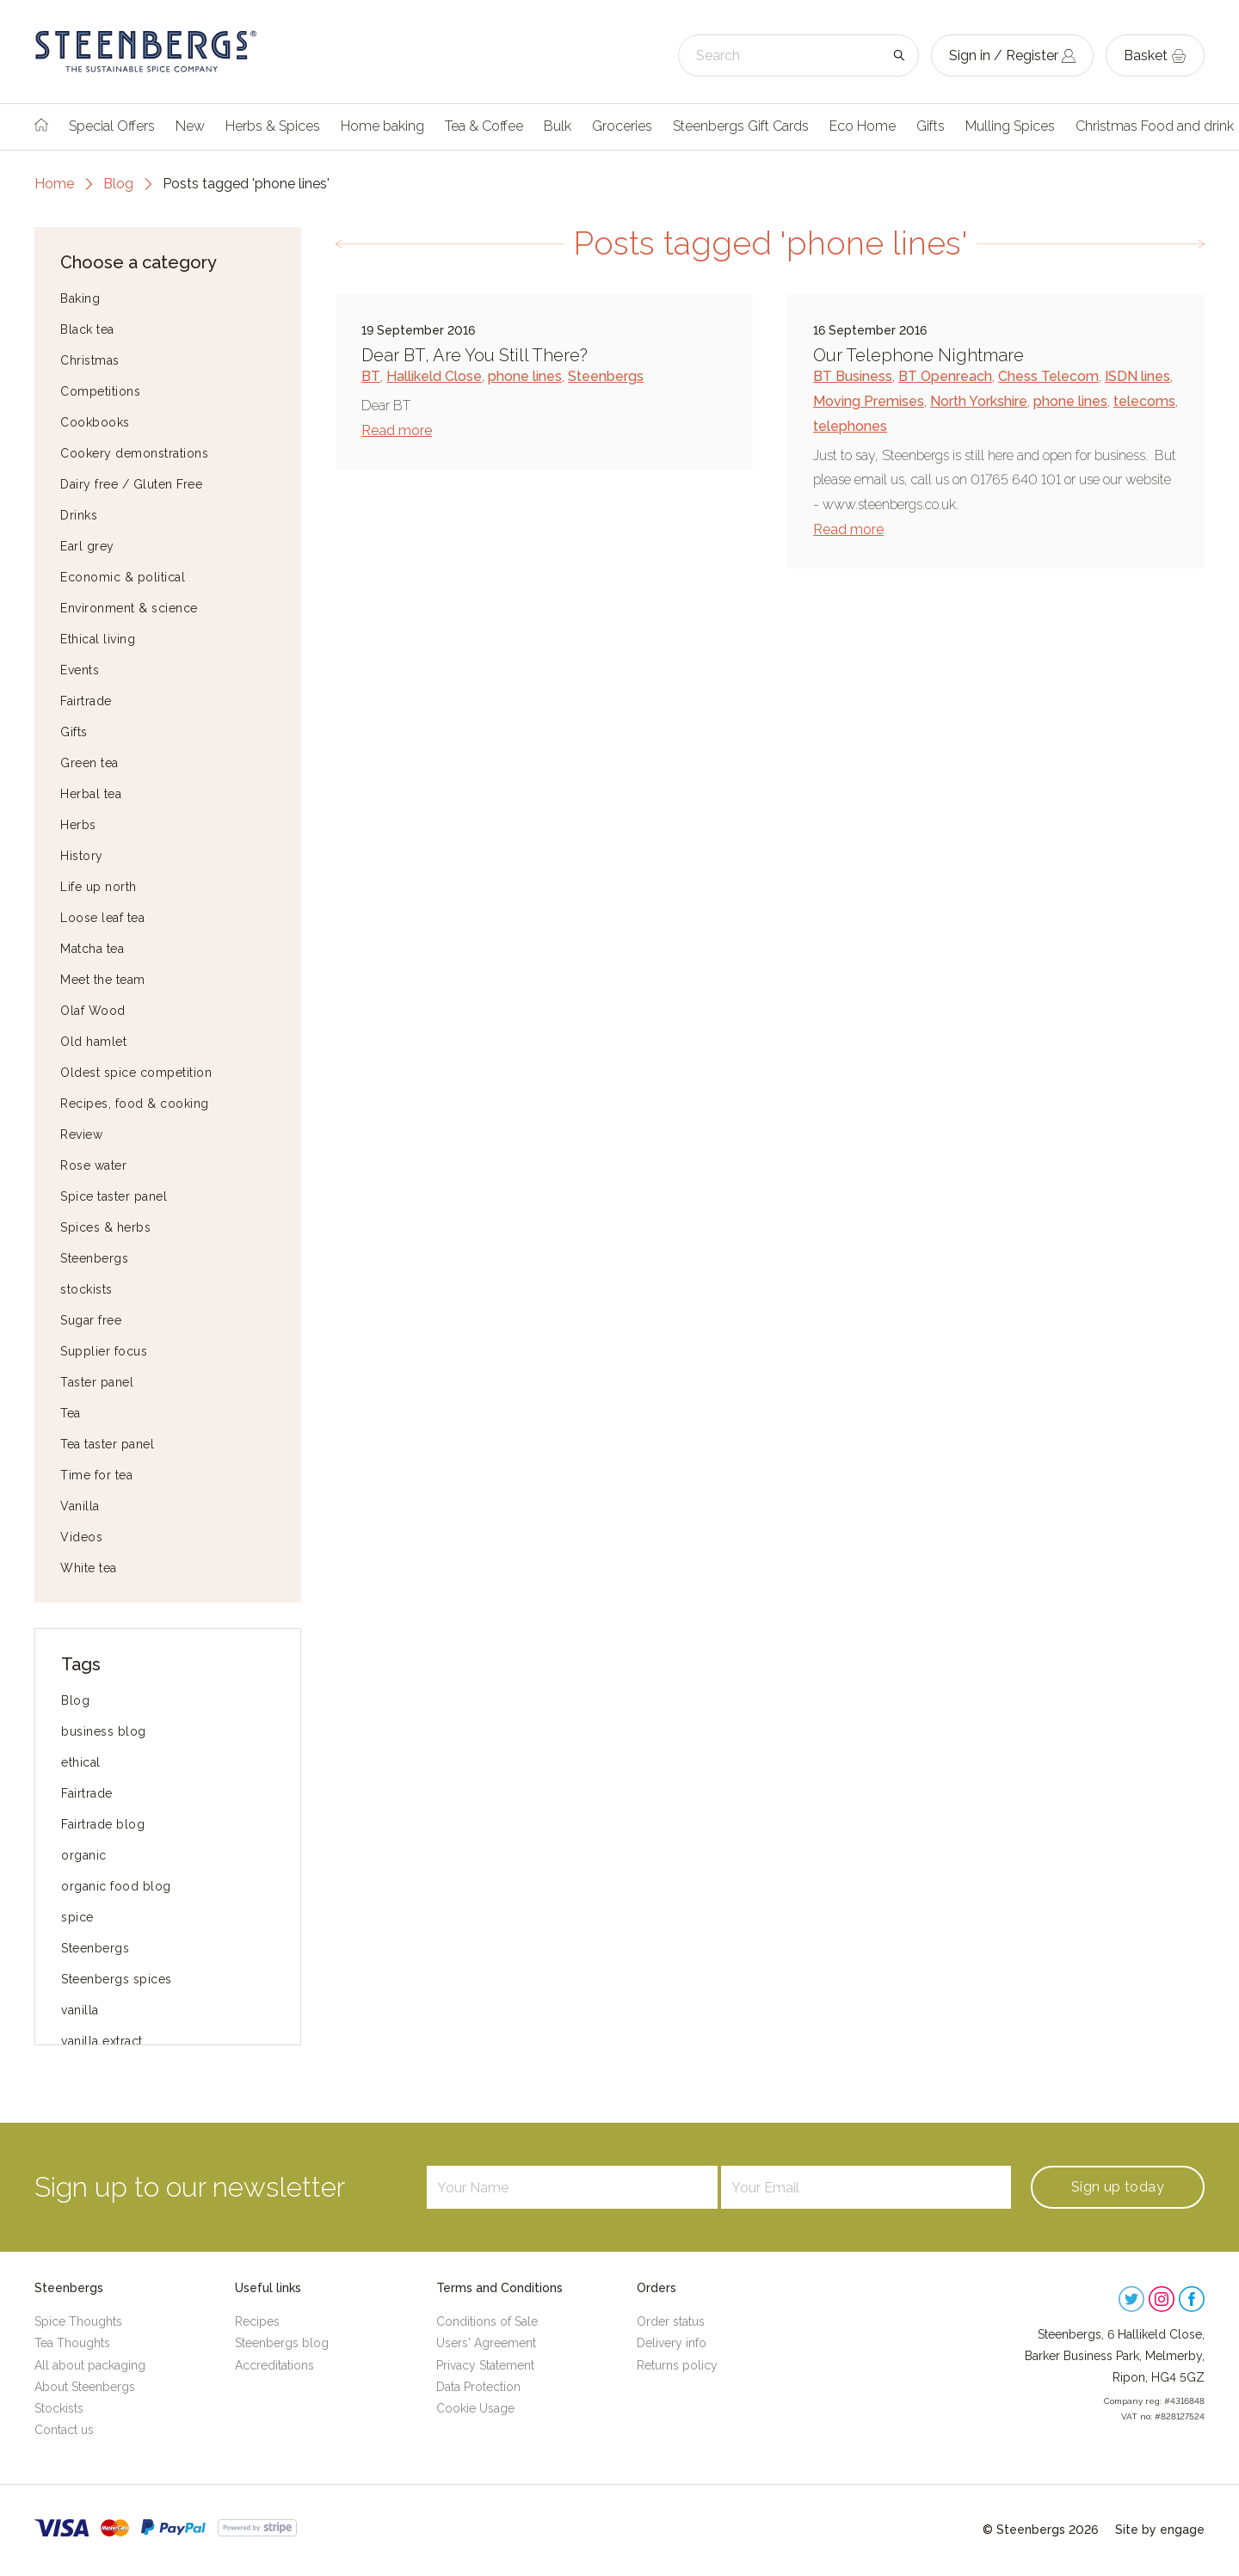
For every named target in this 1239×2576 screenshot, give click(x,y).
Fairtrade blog (103, 1824)
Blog (118, 183)
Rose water (93, 1165)
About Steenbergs (84, 2387)
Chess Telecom (1048, 376)
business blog (103, 1731)
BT (370, 376)
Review (81, 1134)
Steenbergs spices (116, 1979)
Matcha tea (92, 949)
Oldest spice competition (136, 1072)
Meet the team (102, 980)
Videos (81, 1537)
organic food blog (116, 1886)
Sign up (1117, 2187)
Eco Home (862, 126)
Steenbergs (94, 1258)
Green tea (89, 763)
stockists (86, 1289)
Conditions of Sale (487, 2321)
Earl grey (87, 546)
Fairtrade (86, 701)
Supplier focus (103, 1351)
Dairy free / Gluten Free (131, 484)
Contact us (64, 2430)
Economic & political (122, 577)
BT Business (852, 376)
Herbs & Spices (272, 126)
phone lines (525, 376)
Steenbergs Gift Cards (741, 126)
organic (84, 1855)
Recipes (257, 2321)
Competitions (100, 391)
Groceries (622, 126)
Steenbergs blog (282, 2343)
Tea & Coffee (484, 126)
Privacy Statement (485, 2365)
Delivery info (671, 2343)
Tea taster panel (107, 1444)
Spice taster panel (113, 1196)
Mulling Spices (1010, 126)
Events (79, 670)
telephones (850, 426)
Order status (671, 2321)
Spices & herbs (105, 1227)
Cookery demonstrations (134, 453)
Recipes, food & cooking (134, 1103)
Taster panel (96, 1382)
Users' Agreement (486, 2343)
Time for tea (96, 1475)
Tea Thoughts (72, 2343)
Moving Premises (868, 401)
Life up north (98, 887)
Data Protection (478, 2387)
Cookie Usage (475, 2408)
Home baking (382, 126)
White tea (88, 1568)
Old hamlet (93, 1041)
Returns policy (677, 2365)
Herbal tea (90, 794)
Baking (80, 298)
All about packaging (89, 2365)
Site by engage (1160, 2529)
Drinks (78, 515)
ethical (81, 1762)
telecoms (1144, 401)
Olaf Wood (93, 1010)
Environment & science (129, 608)
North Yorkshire (978, 401)
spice (77, 1917)
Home (54, 183)
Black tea (87, 329)
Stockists (58, 2408)
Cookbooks (95, 422)
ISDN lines (1137, 376)
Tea (70, 1413)
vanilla (80, 2010)
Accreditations (274, 2365)
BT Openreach (945, 376)
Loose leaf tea (102, 918)
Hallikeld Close (434, 376)
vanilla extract (102, 2041)
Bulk (557, 126)
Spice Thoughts (78, 2321)
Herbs (78, 825)
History (81, 856)
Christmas (90, 360)
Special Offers (112, 126)
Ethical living (97, 639)
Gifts (930, 126)
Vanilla (80, 1506)
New (190, 126)
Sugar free (90, 1320)
